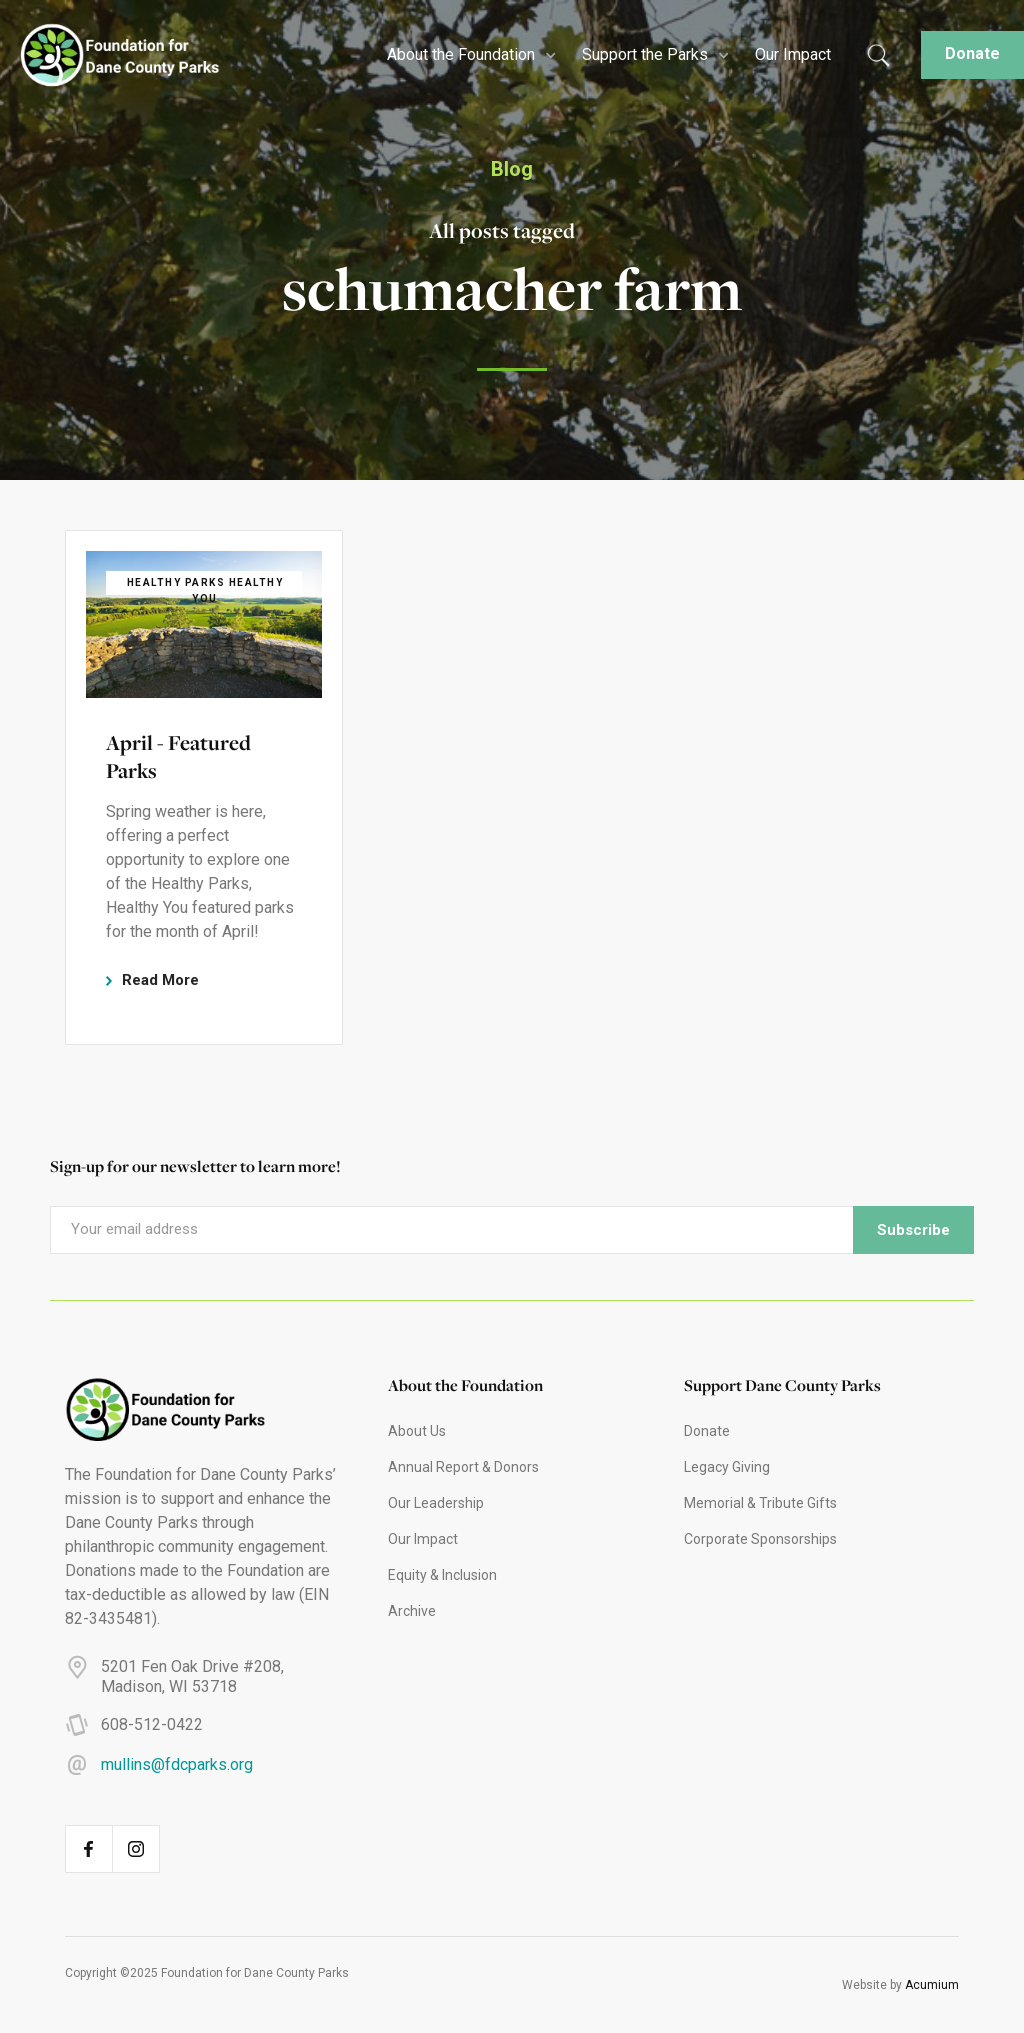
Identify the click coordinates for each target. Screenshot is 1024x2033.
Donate (972, 53)
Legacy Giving (727, 1467)
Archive (412, 1611)
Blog (512, 169)
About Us (417, 1431)
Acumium (932, 1985)
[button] (469, 55)
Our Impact (793, 54)
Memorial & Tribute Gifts (760, 1503)
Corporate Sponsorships (760, 1539)
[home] (110, 55)
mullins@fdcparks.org (177, 1764)
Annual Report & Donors (463, 1467)
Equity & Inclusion (442, 1575)
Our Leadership (436, 1503)
